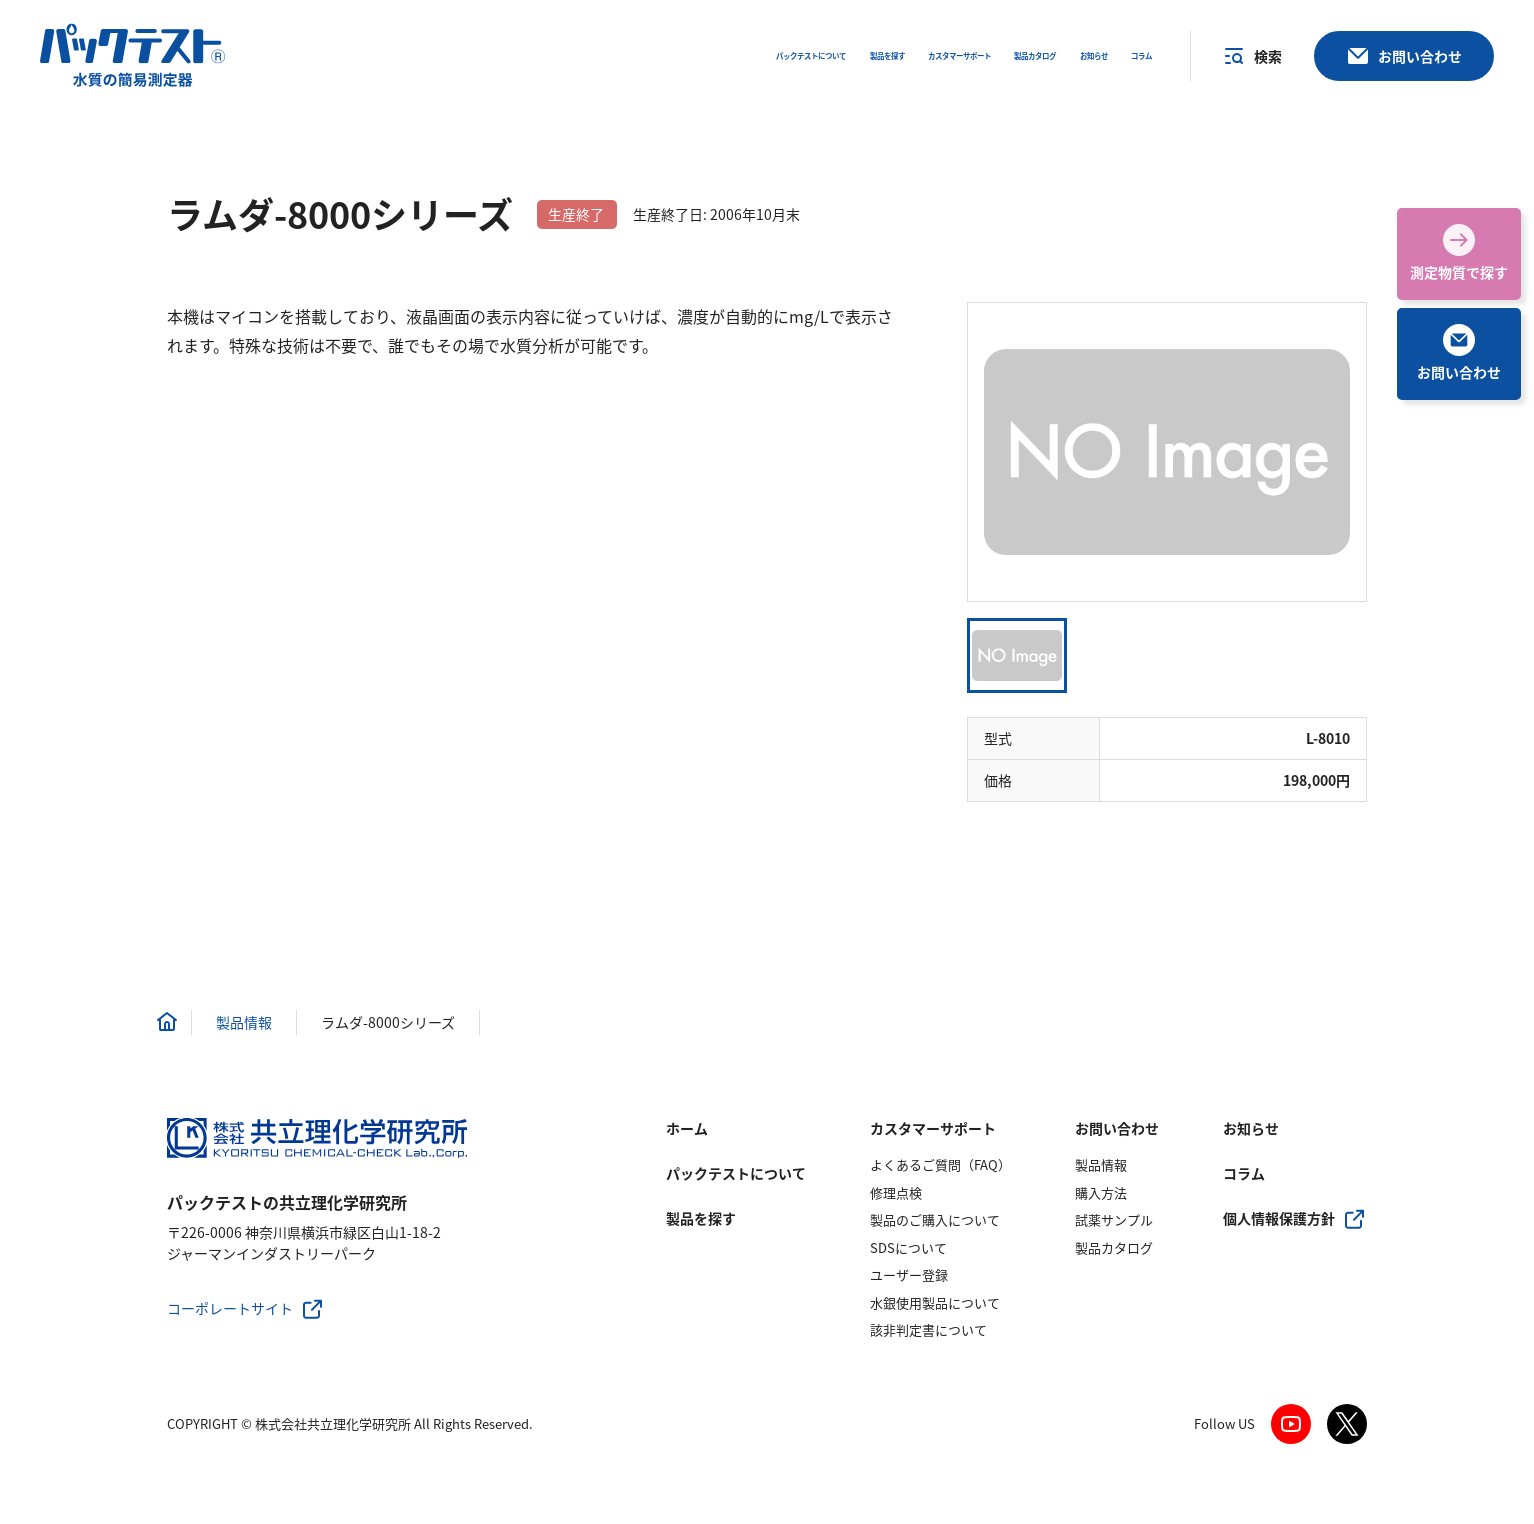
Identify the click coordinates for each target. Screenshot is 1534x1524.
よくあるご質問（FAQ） (940, 1164)
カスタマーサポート (933, 1128)
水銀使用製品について (935, 1302)
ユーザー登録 (909, 1274)
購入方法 (1101, 1192)
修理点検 (896, 1192)
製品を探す (701, 1218)
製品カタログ (1114, 1247)
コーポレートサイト (230, 1308)
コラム (1244, 1173)
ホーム (687, 1128)
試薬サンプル (1114, 1219)
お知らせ (1251, 1128)
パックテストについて (736, 1173)
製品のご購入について (935, 1219)
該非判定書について (928, 1329)
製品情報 (1101, 1164)
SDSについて (908, 1247)
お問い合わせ (1117, 1128)
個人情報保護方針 (1279, 1218)
